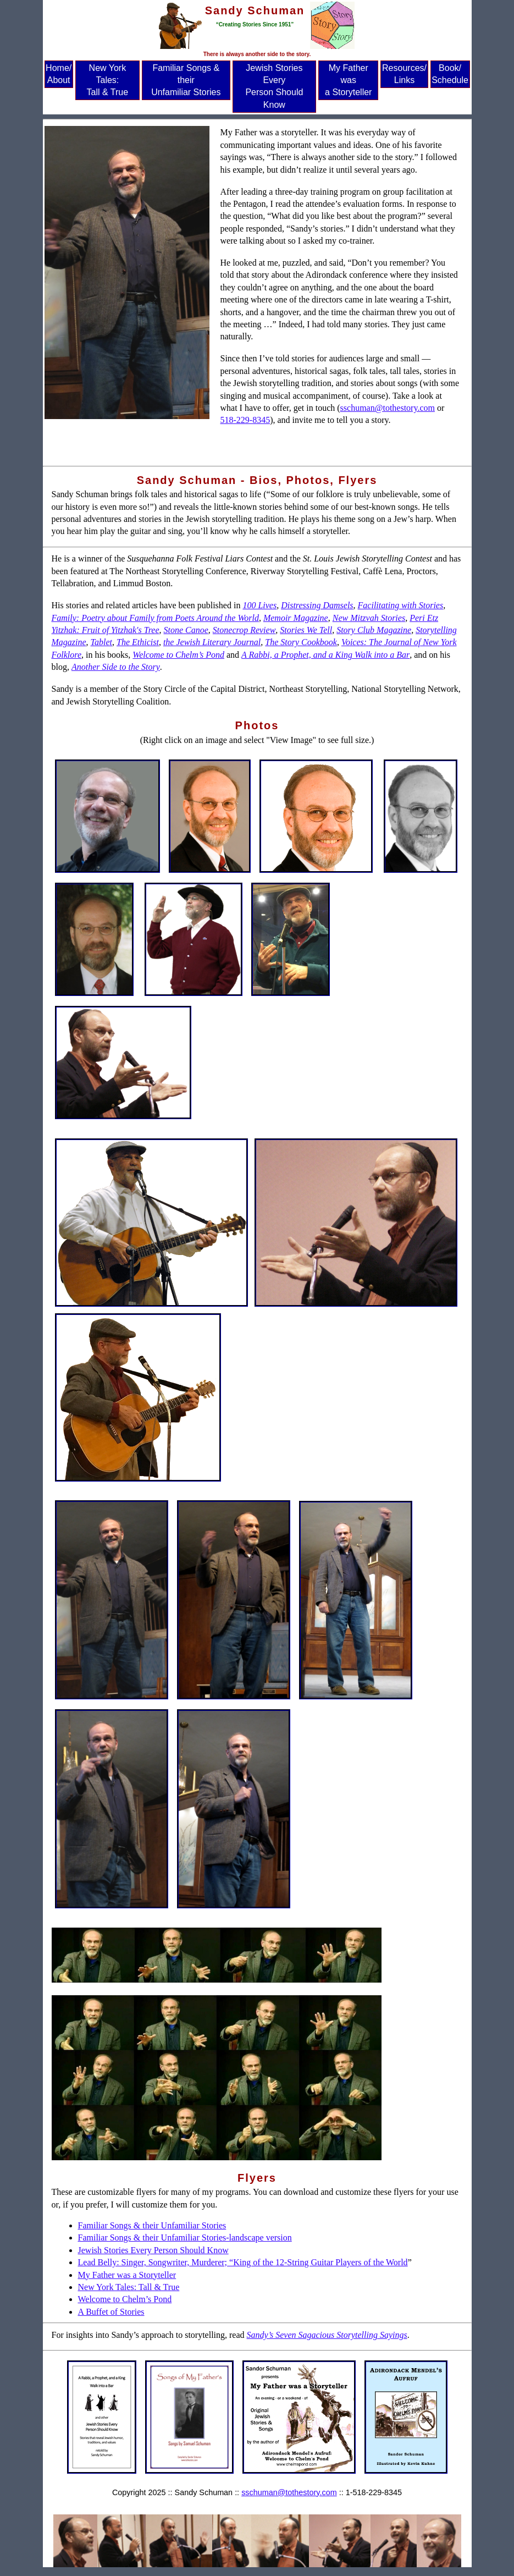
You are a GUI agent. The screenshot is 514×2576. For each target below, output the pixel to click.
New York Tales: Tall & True (108, 80)
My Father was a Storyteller (348, 80)
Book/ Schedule (450, 74)
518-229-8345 (245, 420)
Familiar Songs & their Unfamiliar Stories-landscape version (185, 2237)
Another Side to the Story (115, 666)
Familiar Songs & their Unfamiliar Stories (185, 80)
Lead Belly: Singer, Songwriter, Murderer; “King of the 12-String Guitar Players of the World (243, 2262)
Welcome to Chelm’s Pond (125, 2299)
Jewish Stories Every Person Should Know (274, 86)
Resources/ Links (404, 74)
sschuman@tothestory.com (387, 407)
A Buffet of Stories (111, 2311)
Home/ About (58, 74)
